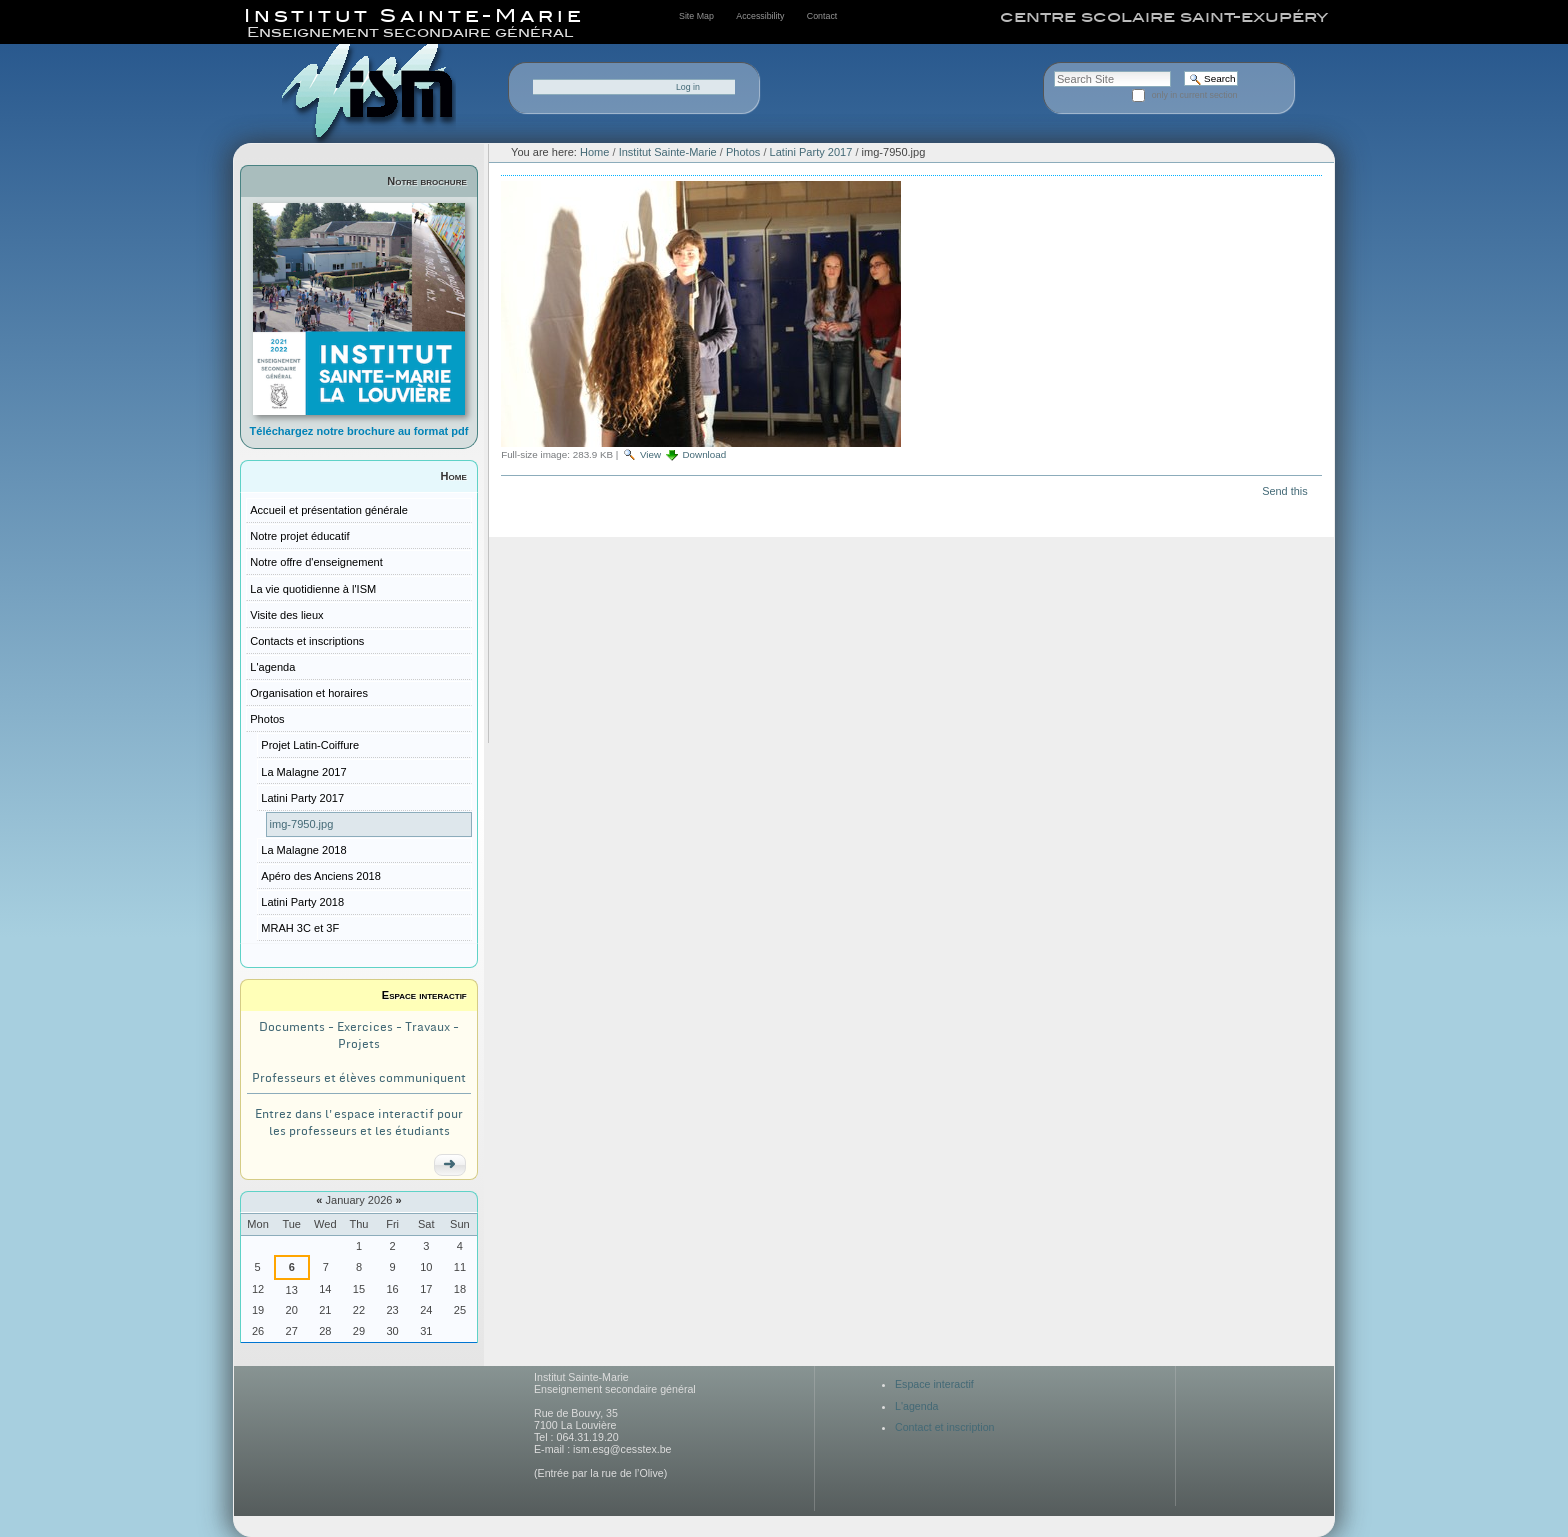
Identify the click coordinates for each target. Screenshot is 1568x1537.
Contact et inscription (945, 1427)
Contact (822, 16)
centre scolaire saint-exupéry (1164, 17)
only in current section (1195, 95)
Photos (743, 152)
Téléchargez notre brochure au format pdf (359, 431)
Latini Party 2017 (811, 152)
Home (454, 476)
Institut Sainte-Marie (668, 152)
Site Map (696, 16)
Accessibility (760, 16)
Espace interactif (424, 995)
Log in (688, 87)
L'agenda (917, 1406)
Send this (1284, 491)
